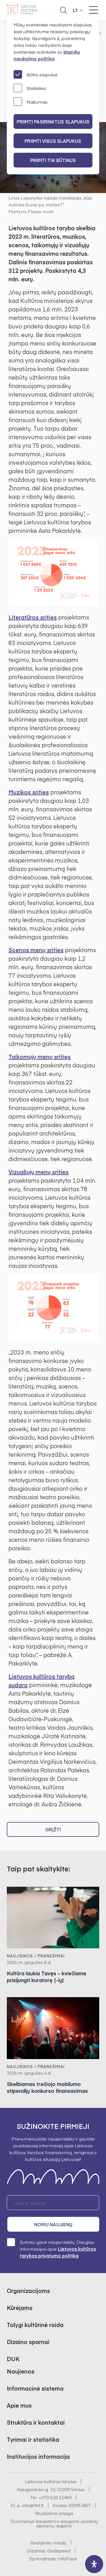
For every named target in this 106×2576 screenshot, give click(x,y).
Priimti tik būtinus (53, 160)
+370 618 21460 (55, 2497)
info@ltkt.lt (33, 2505)
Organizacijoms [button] (28, 2290)
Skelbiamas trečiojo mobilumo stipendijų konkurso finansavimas (47, 2087)
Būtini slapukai (35, 74)
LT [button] (75, 10)
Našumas (30, 101)
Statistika (30, 88)
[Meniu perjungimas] (93, 10)
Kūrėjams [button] (20, 2307)
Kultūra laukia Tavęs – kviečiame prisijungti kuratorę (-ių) (46, 1977)
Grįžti (53, 1829)
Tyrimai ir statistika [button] (33, 2439)
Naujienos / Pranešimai (36, 1956)
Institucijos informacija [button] (38, 2456)
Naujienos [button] (20, 2371)
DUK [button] (13, 2359)
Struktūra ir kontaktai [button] (36, 2422)
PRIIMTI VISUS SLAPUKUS (53, 141)
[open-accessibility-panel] (94, 2564)
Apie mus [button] (19, 2405)
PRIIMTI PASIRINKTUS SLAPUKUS (53, 121)
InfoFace (67, 2558)
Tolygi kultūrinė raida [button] (35, 2324)
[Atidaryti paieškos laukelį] (63, 10)
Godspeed (58, 2550)
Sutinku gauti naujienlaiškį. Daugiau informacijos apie (51, 2248)
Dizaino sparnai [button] (28, 2341)
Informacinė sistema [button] (35, 2388)
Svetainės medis (48, 2542)
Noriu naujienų (53, 2224)
